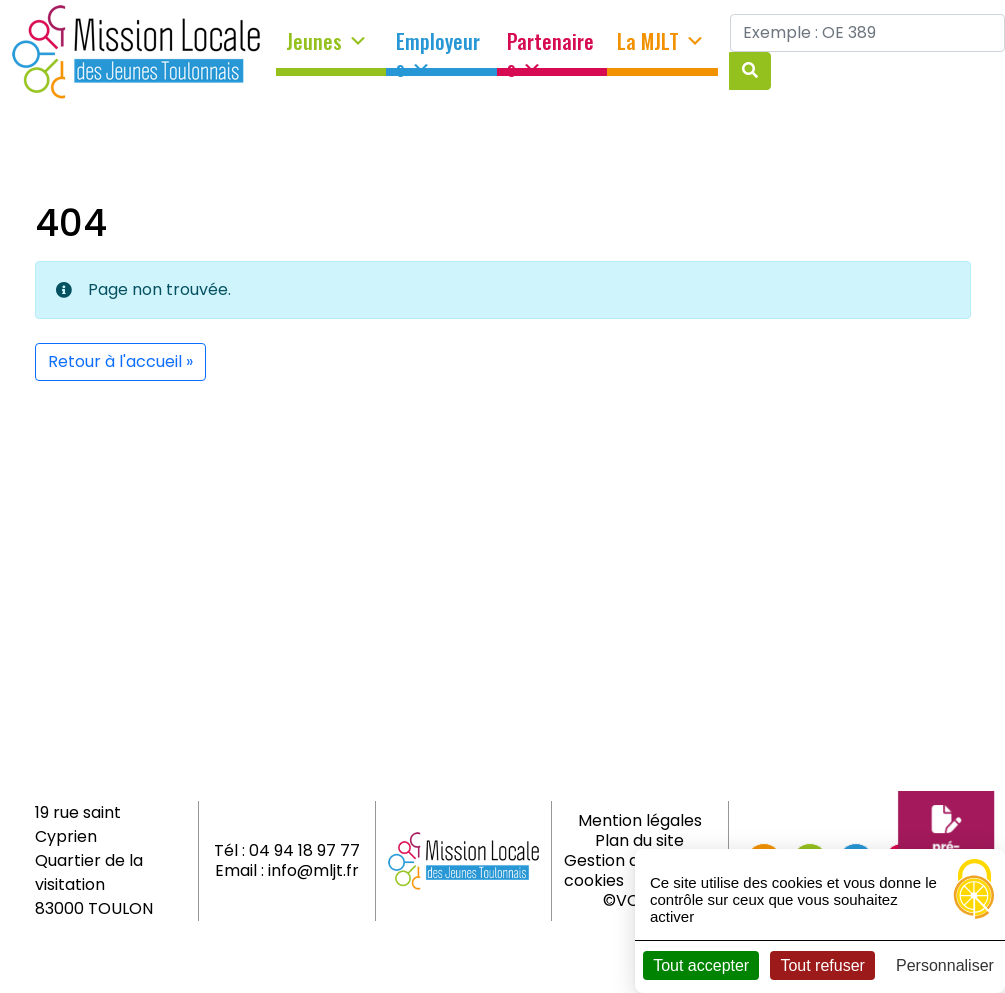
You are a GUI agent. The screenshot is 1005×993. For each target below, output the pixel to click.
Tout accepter (701, 965)
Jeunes (327, 42)
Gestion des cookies (610, 870)
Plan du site (639, 840)
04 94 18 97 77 (304, 850)
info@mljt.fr (313, 870)
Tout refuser (822, 965)
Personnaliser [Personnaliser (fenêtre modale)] (945, 965)
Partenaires (550, 48)
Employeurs (438, 48)
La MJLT (661, 42)
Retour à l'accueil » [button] (120, 361)
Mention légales (640, 820)
